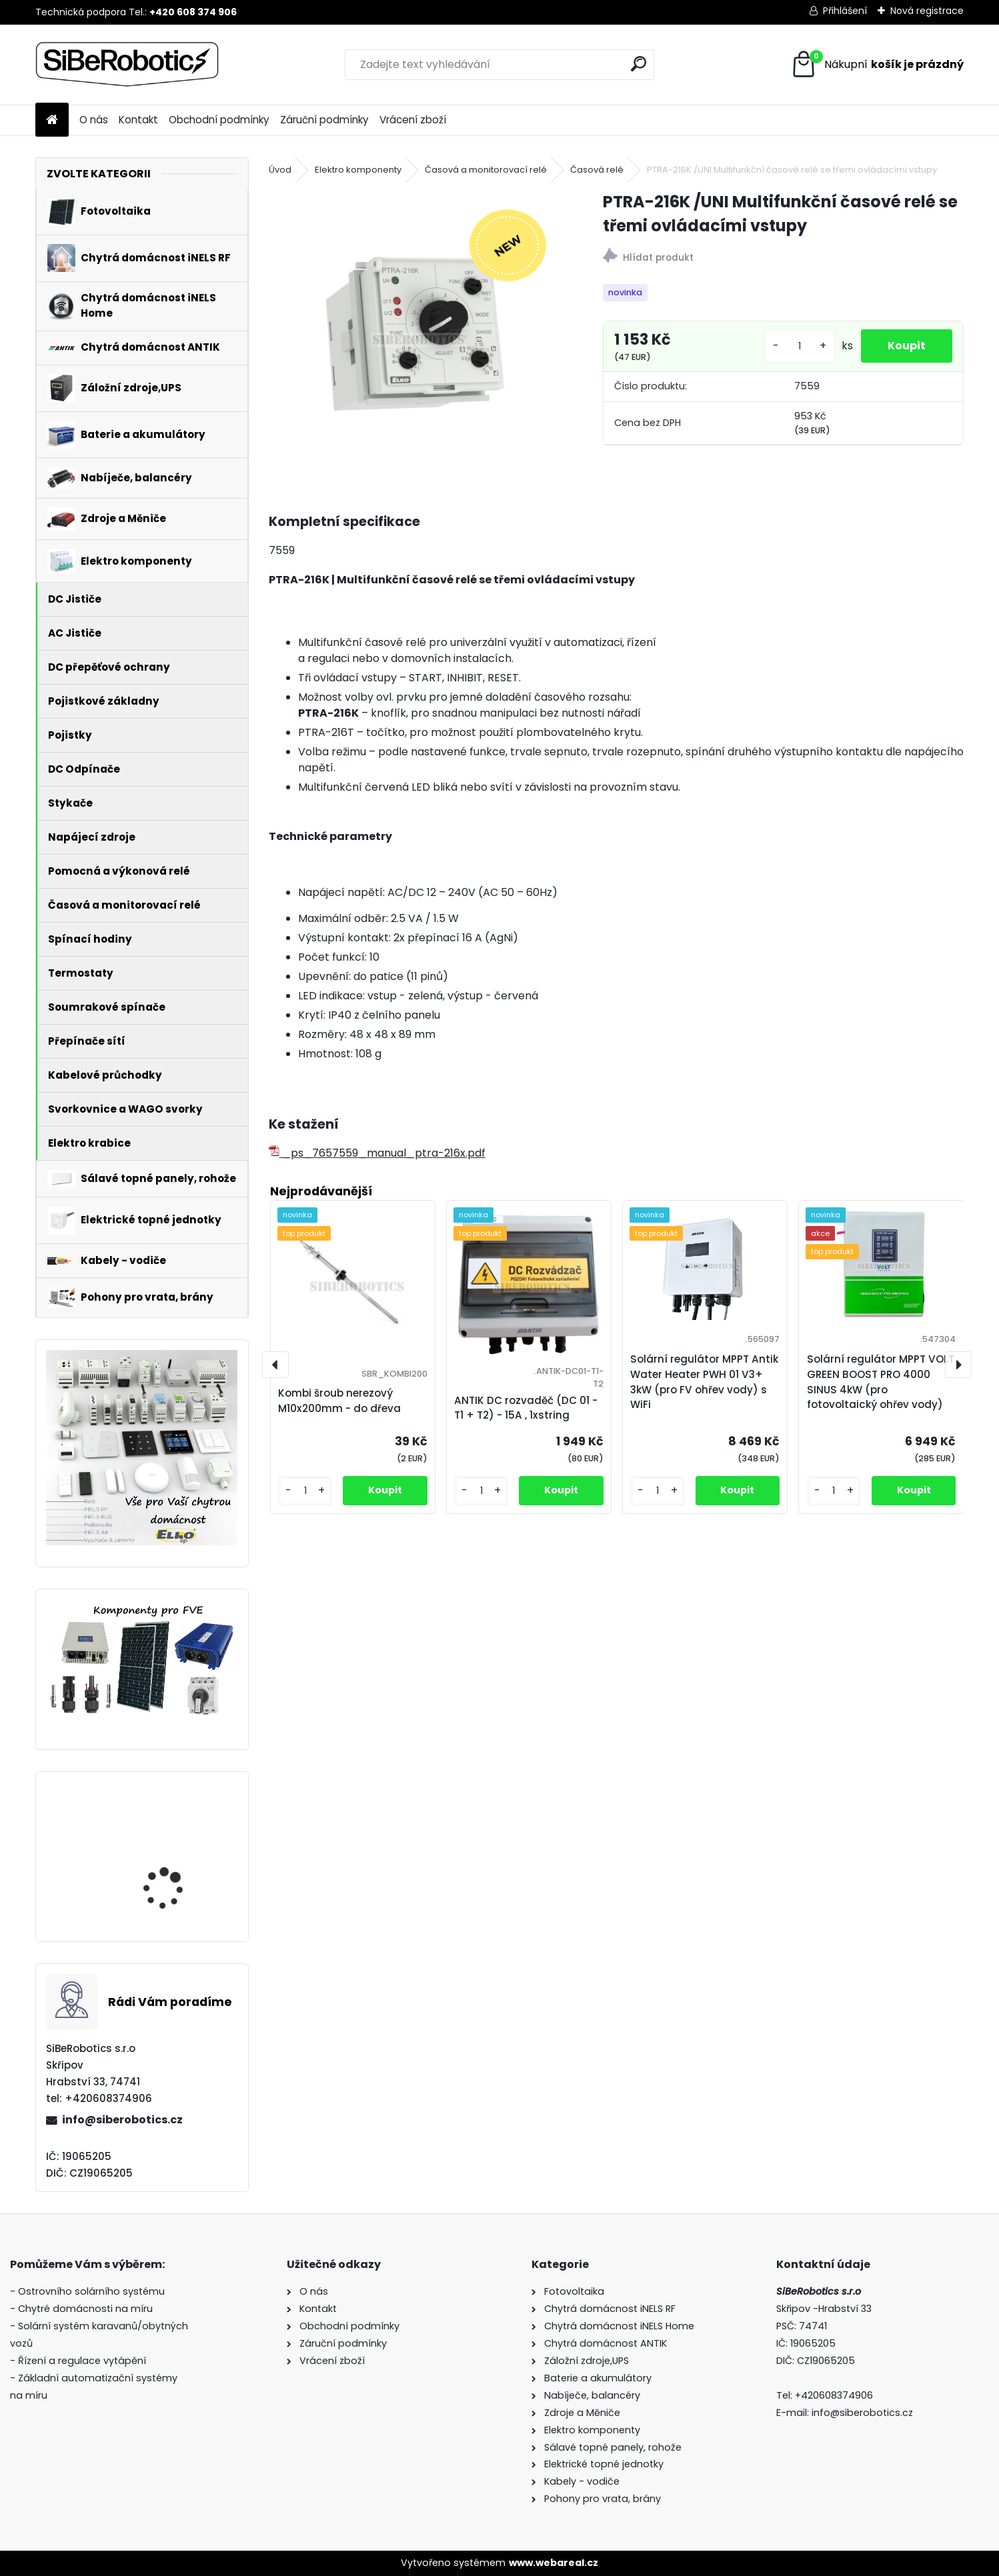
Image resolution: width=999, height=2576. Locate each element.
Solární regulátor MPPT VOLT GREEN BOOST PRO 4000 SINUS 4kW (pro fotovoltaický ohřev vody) (177, 1861)
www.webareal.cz (553, 2562)
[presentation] (275, 1364)
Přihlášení (845, 10)
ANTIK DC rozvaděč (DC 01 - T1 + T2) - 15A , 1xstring (526, 1408)
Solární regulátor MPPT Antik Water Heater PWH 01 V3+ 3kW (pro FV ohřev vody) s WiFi (704, 1381)
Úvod (280, 169)
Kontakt (138, 120)
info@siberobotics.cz (122, 2119)
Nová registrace (927, 10)
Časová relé (597, 169)
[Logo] (127, 64)
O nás (93, 120)
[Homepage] (52, 120)
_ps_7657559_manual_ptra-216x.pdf (377, 1153)
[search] (638, 63)
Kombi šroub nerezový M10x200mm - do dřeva (339, 1400)
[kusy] (800, 346)
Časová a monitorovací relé (486, 169)
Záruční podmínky (324, 120)
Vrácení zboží (412, 120)
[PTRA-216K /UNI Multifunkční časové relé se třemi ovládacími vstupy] (414, 335)
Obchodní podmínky (219, 120)
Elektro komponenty (358, 169)
